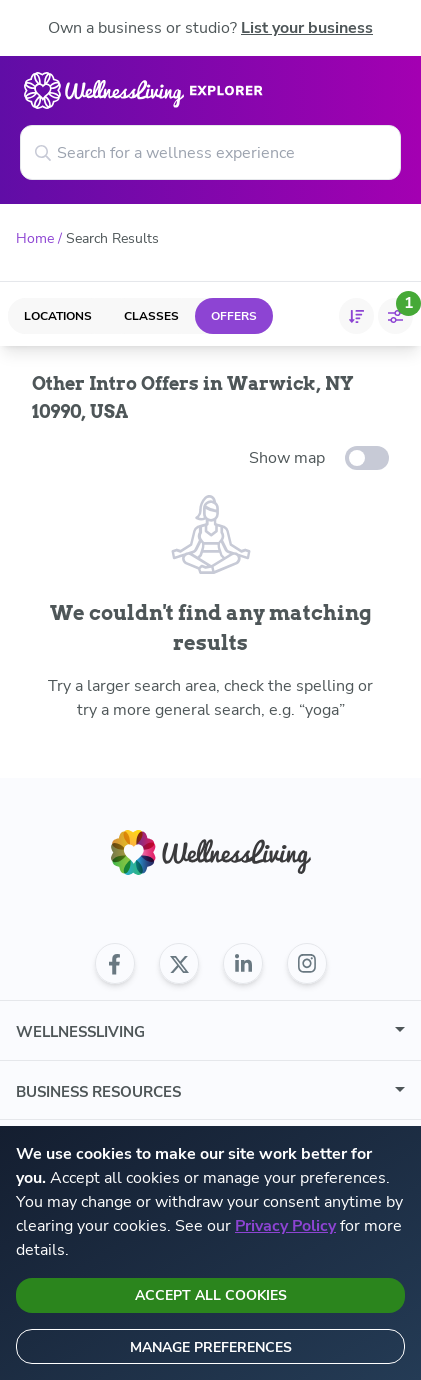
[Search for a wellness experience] (210, 152)
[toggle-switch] (367, 458)
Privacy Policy (285, 1226)
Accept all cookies (211, 1295)
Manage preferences (211, 1347)
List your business (307, 28)
